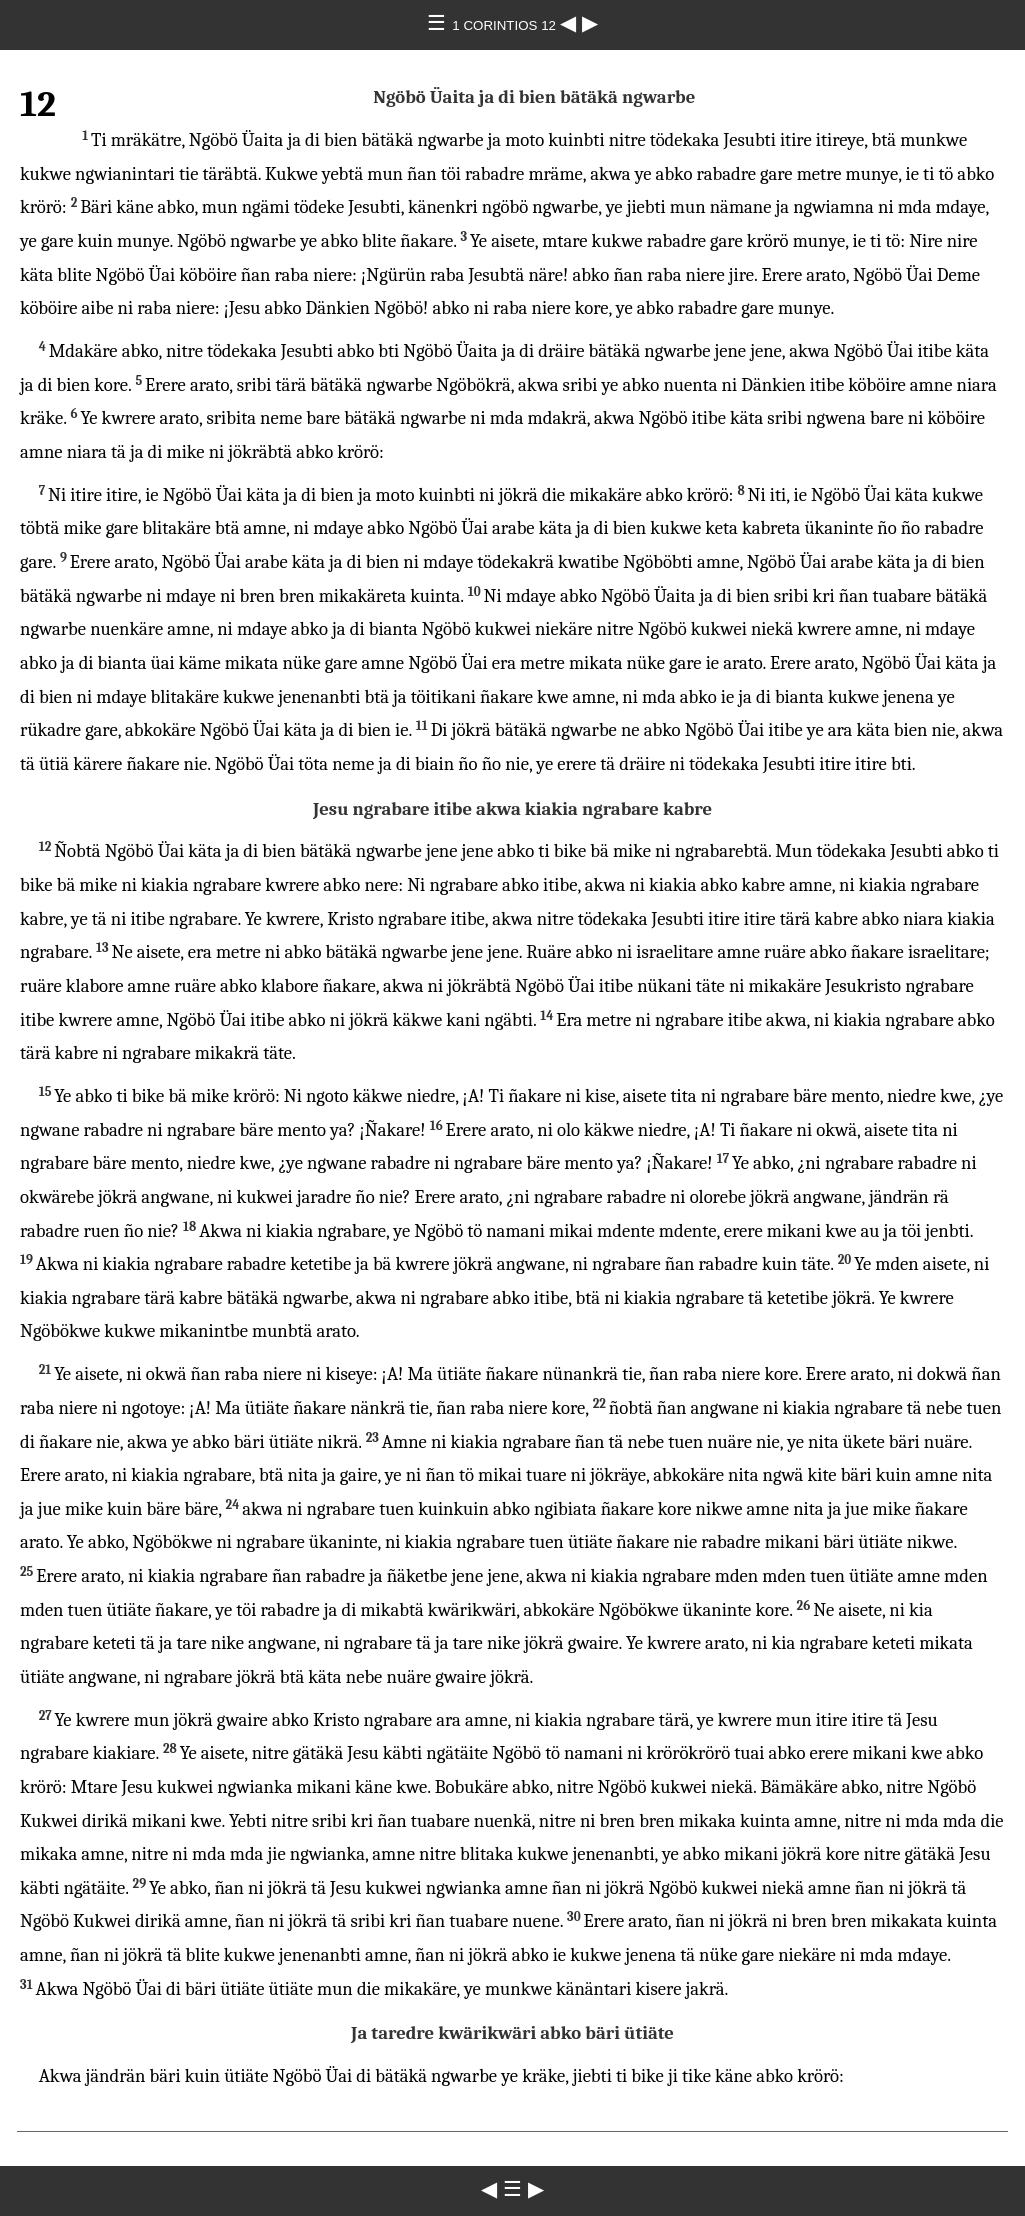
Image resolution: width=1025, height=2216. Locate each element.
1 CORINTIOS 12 (505, 25)
